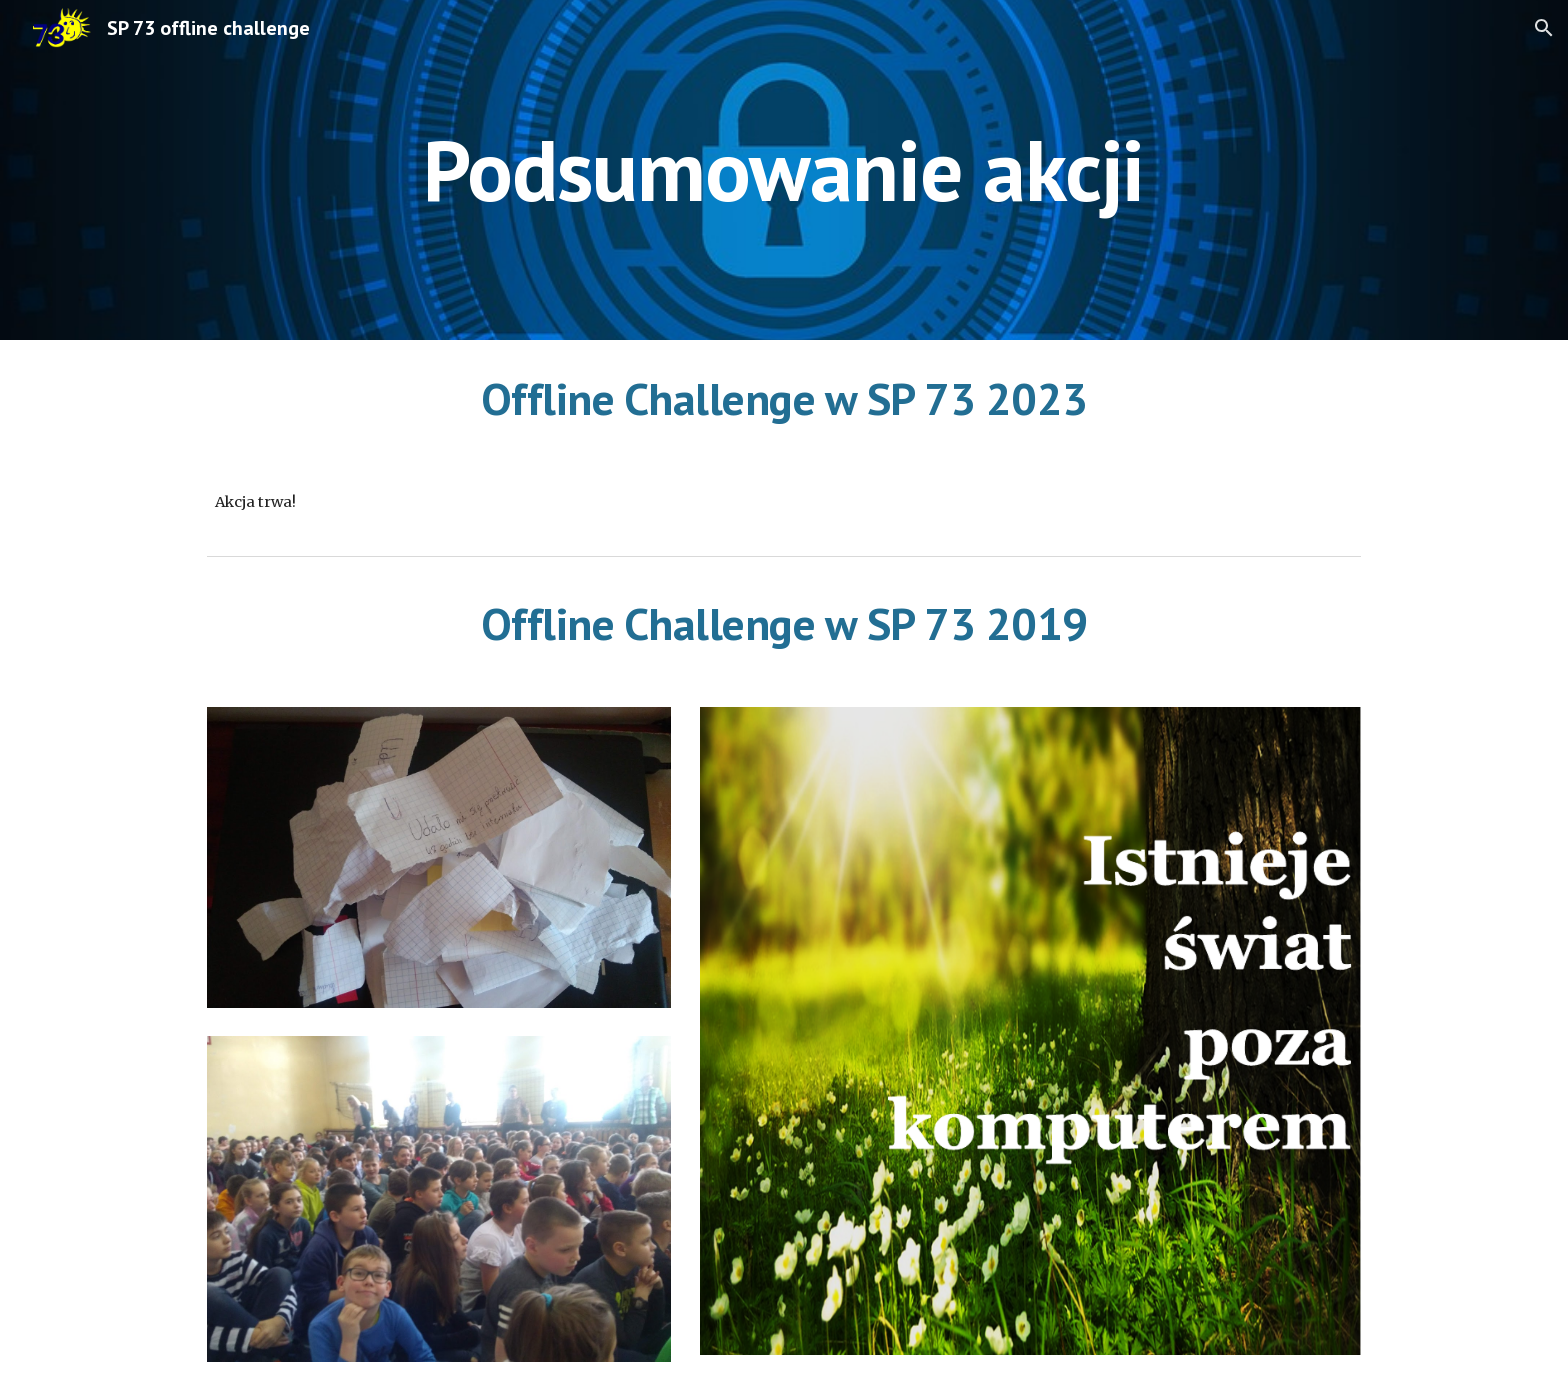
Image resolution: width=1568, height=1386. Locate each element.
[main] (784, 169)
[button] (1544, 28)
